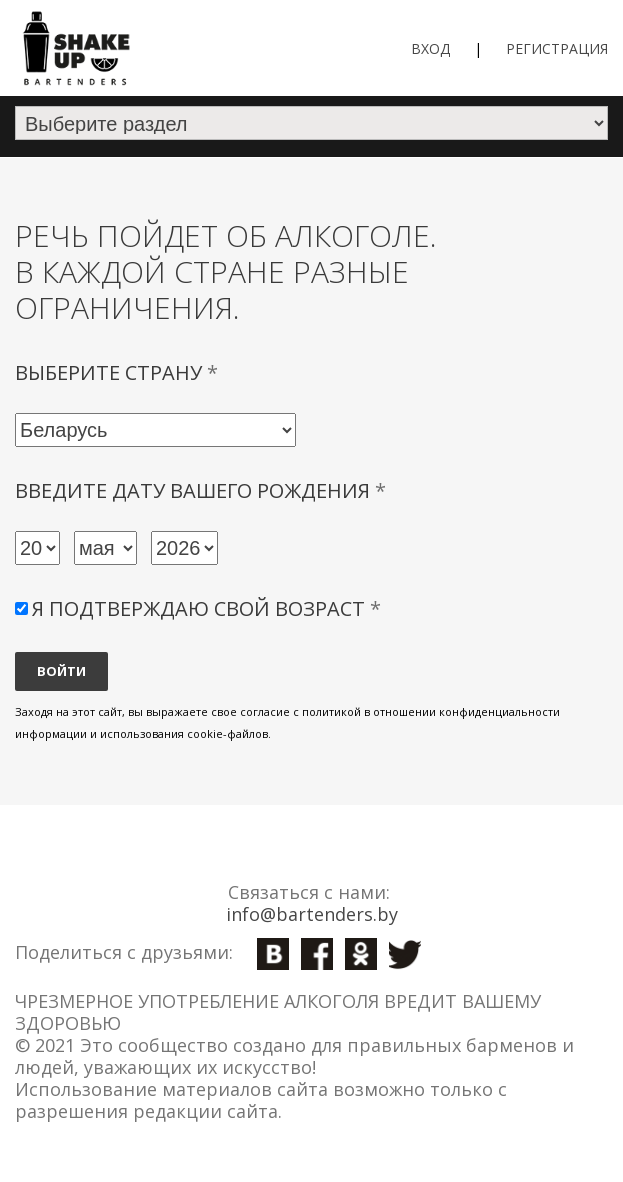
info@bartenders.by (312, 914)
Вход (430, 48)
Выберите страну (116, 373)
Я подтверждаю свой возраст (206, 608)
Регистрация (557, 48)
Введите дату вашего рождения (200, 491)
